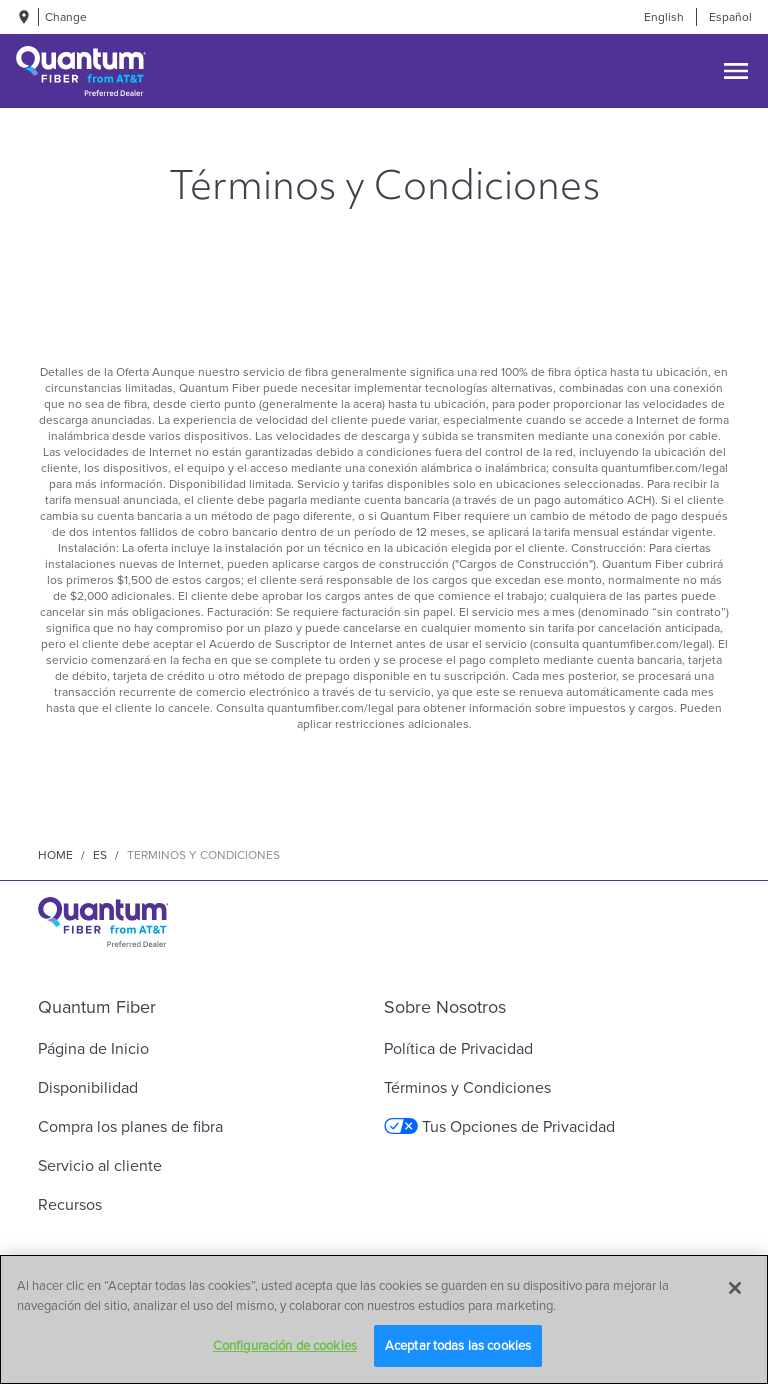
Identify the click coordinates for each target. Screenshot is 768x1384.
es (100, 855)
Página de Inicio (93, 1048)
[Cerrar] (735, 1288)
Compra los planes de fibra (130, 1126)
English (664, 17)
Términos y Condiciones (467, 1087)
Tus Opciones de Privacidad (499, 1126)
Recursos (70, 1204)
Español (730, 17)
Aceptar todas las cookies (458, 1345)
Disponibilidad (88, 1087)
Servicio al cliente (100, 1165)
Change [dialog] (66, 17)
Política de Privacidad (458, 1048)
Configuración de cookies (285, 1345)
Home (55, 855)
